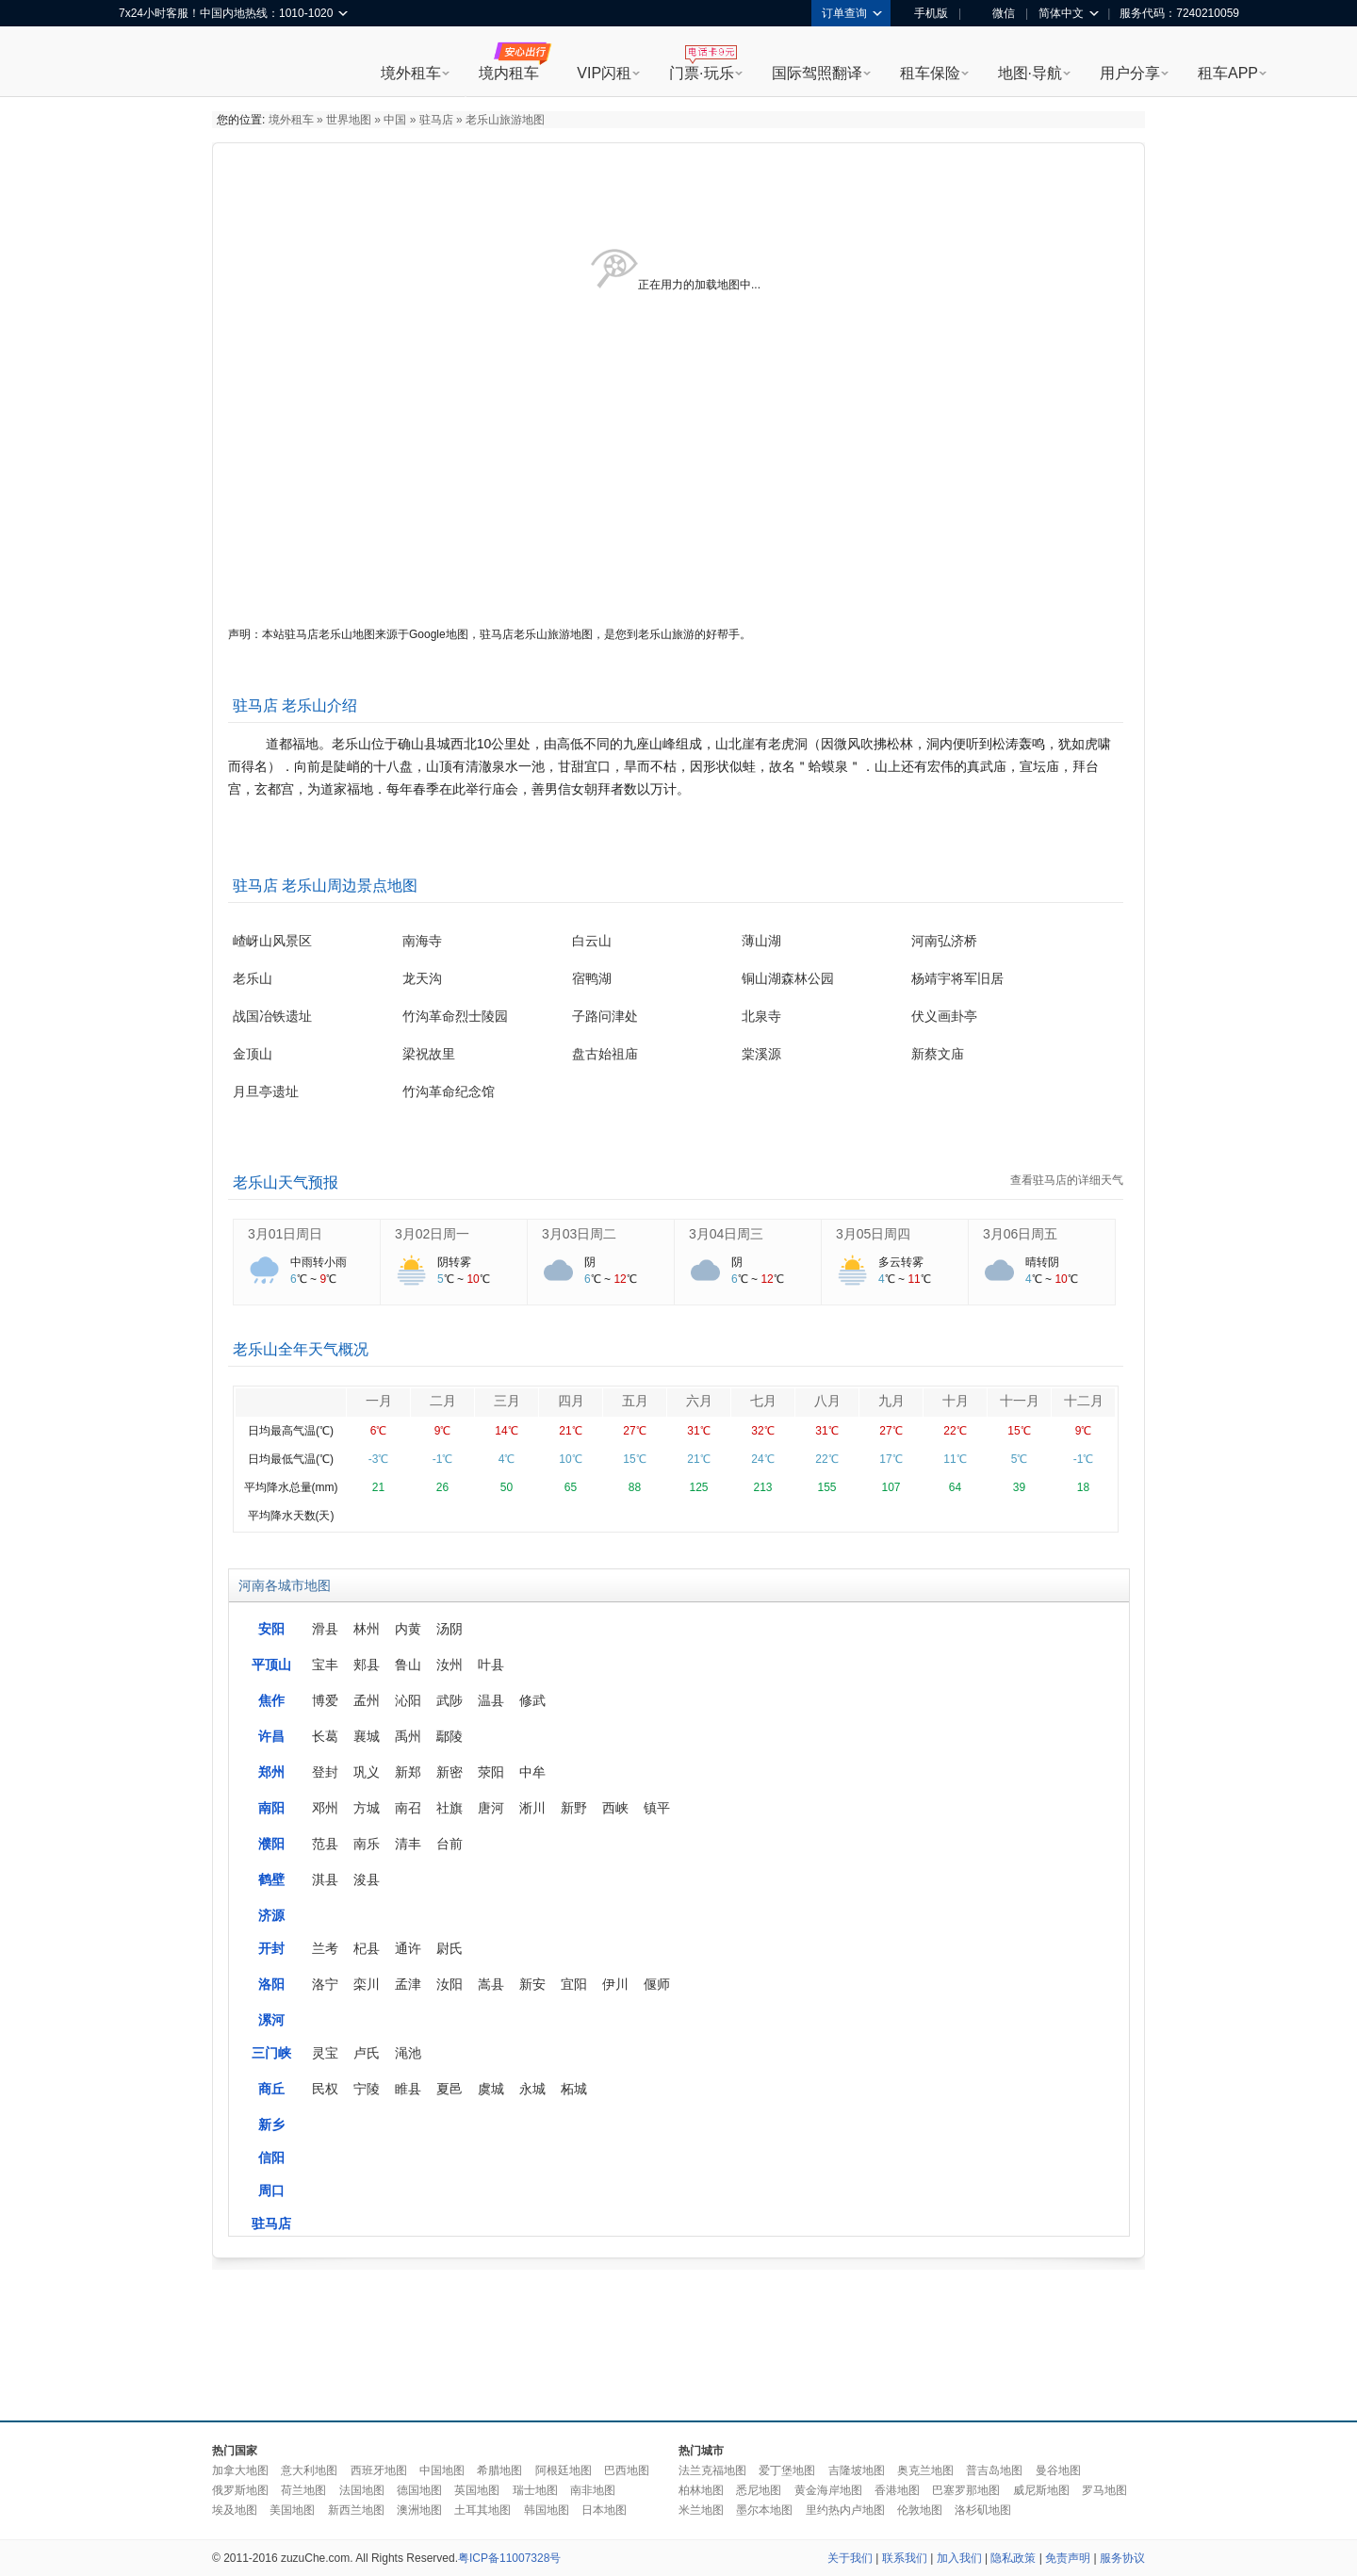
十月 (955, 1400)
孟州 (366, 1700)
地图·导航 (1030, 73)
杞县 (366, 1948)
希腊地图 (499, 2470)
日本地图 (604, 2510)
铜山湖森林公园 (788, 978)
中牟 (532, 1772)
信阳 (271, 2157)
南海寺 (422, 940)
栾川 (366, 1984)
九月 (891, 1400)
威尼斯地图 (1041, 2490)
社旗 (449, 1807)
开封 (271, 1948)
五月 (635, 1400)
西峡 (615, 1807)
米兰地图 (701, 2510)
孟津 (408, 1984)
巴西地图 (626, 2470)
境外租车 (411, 73)
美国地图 (292, 2510)
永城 (532, 2088)
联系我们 (904, 2558)
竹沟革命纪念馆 (448, 1091)
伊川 (615, 1984)
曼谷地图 (1058, 2470)
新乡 (271, 2124)
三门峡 (271, 2052)
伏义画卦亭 (944, 1016)
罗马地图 (1104, 2490)
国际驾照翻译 (817, 73)
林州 (366, 1628)
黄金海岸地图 (828, 2490)
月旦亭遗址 (266, 1091)
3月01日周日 (285, 1233)
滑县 (325, 1628)
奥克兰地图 (925, 2470)
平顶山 (271, 1664)
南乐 (366, 1843)
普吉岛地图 (994, 2470)
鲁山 (408, 1664)
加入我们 (959, 2558)
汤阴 (449, 1628)
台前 (449, 1843)
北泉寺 (761, 1016)
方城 (366, 1807)
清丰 (408, 1843)
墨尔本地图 (764, 2510)
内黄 (408, 1628)
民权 (325, 2088)
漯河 (271, 2019)
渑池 (408, 2052)
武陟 (449, 1700)
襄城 (366, 1736)
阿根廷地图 (563, 2470)
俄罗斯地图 (240, 2490)
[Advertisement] (678, 2340)
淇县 (325, 1879)
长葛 (325, 1736)
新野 (574, 1807)
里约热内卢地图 (845, 2510)
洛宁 (325, 1984)
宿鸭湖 (592, 978)
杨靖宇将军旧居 (957, 978)
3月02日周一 (432, 1233)
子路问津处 (605, 1016)
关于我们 (850, 2558)
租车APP (1228, 73)
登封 (325, 1772)
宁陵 (366, 2088)
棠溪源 (761, 1053)
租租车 (142, 63)
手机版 (924, 13)
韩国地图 (546, 2510)
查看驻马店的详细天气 (1066, 1180)
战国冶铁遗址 (272, 1016)
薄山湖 (761, 940)
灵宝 (325, 2052)
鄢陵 (449, 1736)
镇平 (657, 1807)
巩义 (366, 1772)
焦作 (271, 1700)
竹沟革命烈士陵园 (455, 1016)
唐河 (491, 1807)
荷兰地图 (303, 2490)
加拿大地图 (240, 2470)
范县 (325, 1843)
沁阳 (408, 1700)
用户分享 (1130, 73)
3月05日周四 (873, 1233)
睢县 (408, 2088)
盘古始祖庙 (605, 1053)
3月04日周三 (726, 1233)
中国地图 (442, 2470)
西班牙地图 (379, 2470)
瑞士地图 (535, 2490)
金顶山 (252, 1053)
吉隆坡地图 (856, 2470)
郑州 (271, 1772)
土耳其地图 (482, 2510)
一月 (379, 1400)
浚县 (366, 1879)
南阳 (271, 1807)
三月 (507, 1400)
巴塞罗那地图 (966, 2490)
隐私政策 (1013, 2558)
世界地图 (348, 119)
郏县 (366, 1664)
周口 (271, 2190)
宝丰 (325, 1664)
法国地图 (361, 2490)
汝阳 (449, 1984)
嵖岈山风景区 (272, 940)
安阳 (271, 1628)
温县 (491, 1700)
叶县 (491, 1664)
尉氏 (449, 1948)
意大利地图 (309, 2470)
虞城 (491, 2088)
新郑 (408, 1772)
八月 (827, 1400)
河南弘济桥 (944, 940)
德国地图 (419, 2490)
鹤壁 (271, 1879)
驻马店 (436, 119)
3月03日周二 (579, 1233)
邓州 (325, 1807)
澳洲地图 (419, 2510)
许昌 (271, 1736)
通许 (408, 1948)
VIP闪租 (604, 73)
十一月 (1019, 1400)
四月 (571, 1400)
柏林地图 (701, 2490)
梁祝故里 (428, 1053)
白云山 (592, 940)
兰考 (325, 1948)
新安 (532, 1984)
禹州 (408, 1736)
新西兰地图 (356, 2510)
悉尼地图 (758, 2490)
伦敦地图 (919, 2510)
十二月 (1084, 1400)
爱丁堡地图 (787, 2470)
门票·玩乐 (701, 73)
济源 (271, 1915)
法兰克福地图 (712, 2470)
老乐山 (252, 978)
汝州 (449, 1664)
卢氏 (366, 2052)
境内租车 (509, 73)
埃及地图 (234, 2510)
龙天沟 (422, 978)
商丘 (271, 2088)
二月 (443, 1400)
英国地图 (476, 2490)
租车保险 (930, 73)
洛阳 (271, 1984)
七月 (763, 1400)
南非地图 (592, 2490)
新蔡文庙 (937, 1053)
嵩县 (491, 1984)
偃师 (657, 1984)
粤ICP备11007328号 (509, 2558)
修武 (532, 1700)
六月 (699, 1400)
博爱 (325, 1700)
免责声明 (1067, 2558)
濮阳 (271, 1843)
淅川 (532, 1807)
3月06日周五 (1020, 1233)
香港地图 (897, 2490)
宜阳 (574, 1984)
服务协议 (1122, 2558)
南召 (408, 1807)
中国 (395, 119)
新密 (449, 1772)
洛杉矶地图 (983, 2510)
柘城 (574, 2088)
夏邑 (449, 2088)
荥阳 (491, 1772)
